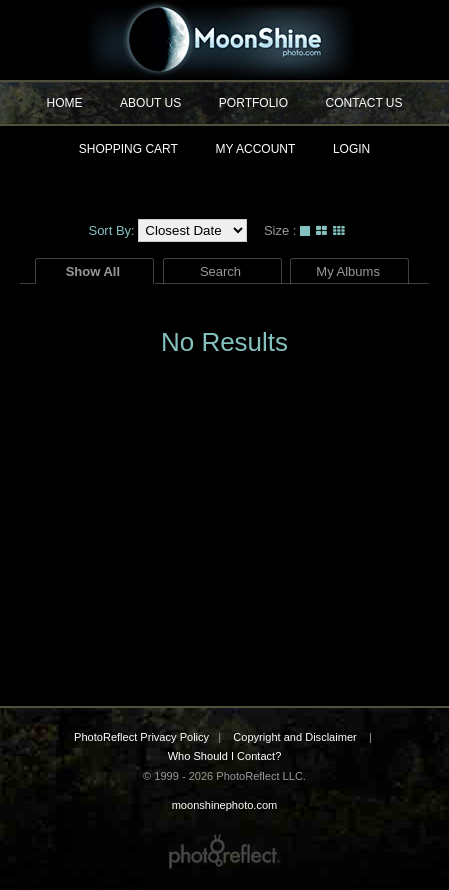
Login (351, 149)
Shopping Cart (128, 149)
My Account (256, 149)
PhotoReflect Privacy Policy (141, 737)
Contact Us (364, 103)
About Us (150, 103)
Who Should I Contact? (225, 756)
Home (64, 103)
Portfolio (253, 103)
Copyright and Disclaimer (296, 737)
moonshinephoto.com (224, 40)
